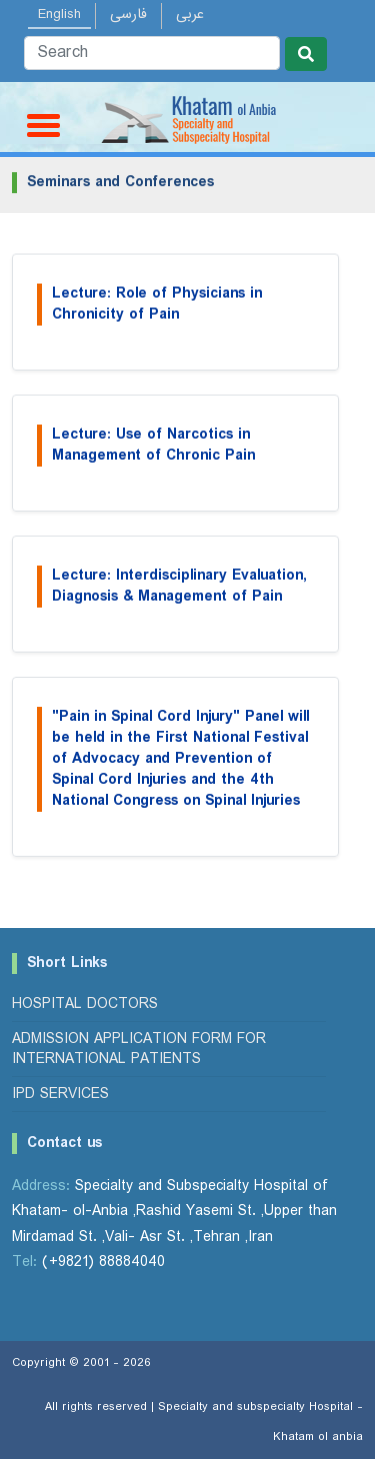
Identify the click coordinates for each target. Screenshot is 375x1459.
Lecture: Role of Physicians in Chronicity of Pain (157, 309)
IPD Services (60, 1094)
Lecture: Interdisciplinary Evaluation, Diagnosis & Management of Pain (179, 591)
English (59, 14)
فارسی (128, 14)
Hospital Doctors (85, 1004)
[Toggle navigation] (40, 124)
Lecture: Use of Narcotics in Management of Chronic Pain (153, 450)
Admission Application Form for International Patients (139, 1049)
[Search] (152, 53)
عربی (190, 14)
